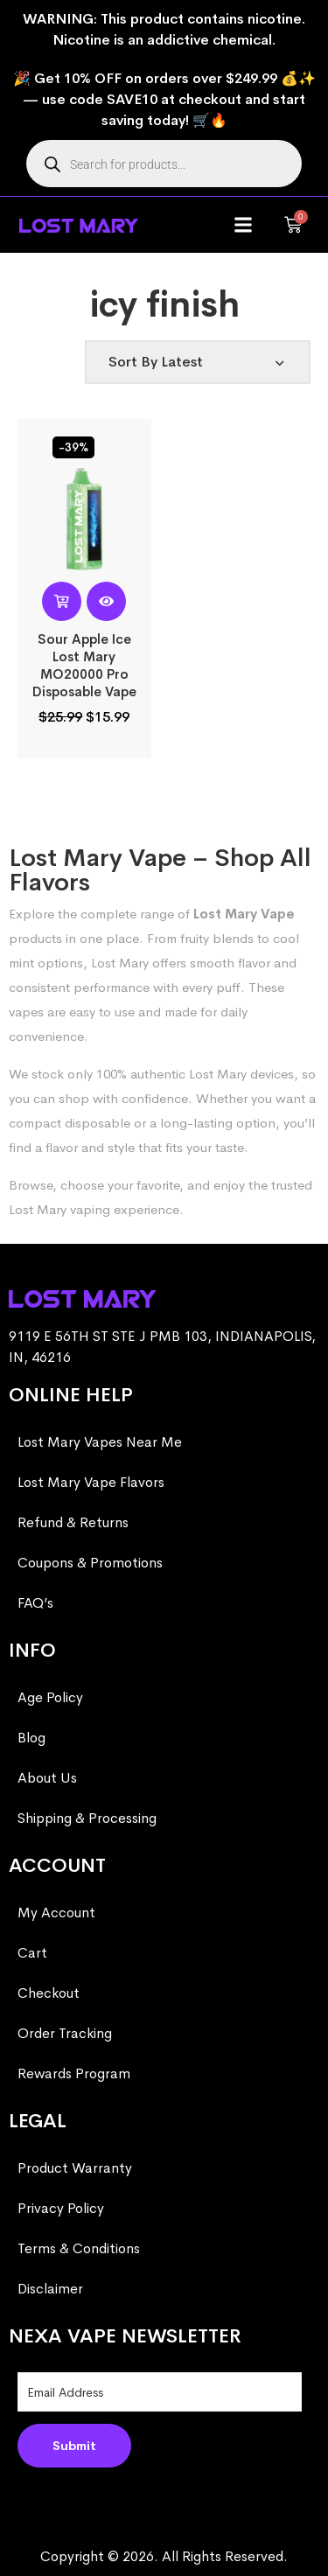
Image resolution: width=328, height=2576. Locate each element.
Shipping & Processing (87, 1818)
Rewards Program (73, 2073)
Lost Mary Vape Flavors (90, 1482)
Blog (31, 1737)
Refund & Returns (73, 1522)
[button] (243, 225)
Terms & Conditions (78, 2248)
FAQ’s (35, 1603)
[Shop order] (198, 362)
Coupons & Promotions (90, 1562)
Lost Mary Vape (244, 913)
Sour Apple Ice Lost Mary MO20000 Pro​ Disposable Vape (84, 665)
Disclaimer (50, 2288)
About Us (47, 1778)
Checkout (48, 1993)
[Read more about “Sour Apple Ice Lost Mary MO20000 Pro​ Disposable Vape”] (61, 601)
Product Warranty (74, 2168)
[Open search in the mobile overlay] (164, 163)
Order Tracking (64, 2033)
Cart (32, 1953)
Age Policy (50, 1697)
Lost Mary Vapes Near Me (99, 1442)
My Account (56, 1912)
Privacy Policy (60, 2208)
